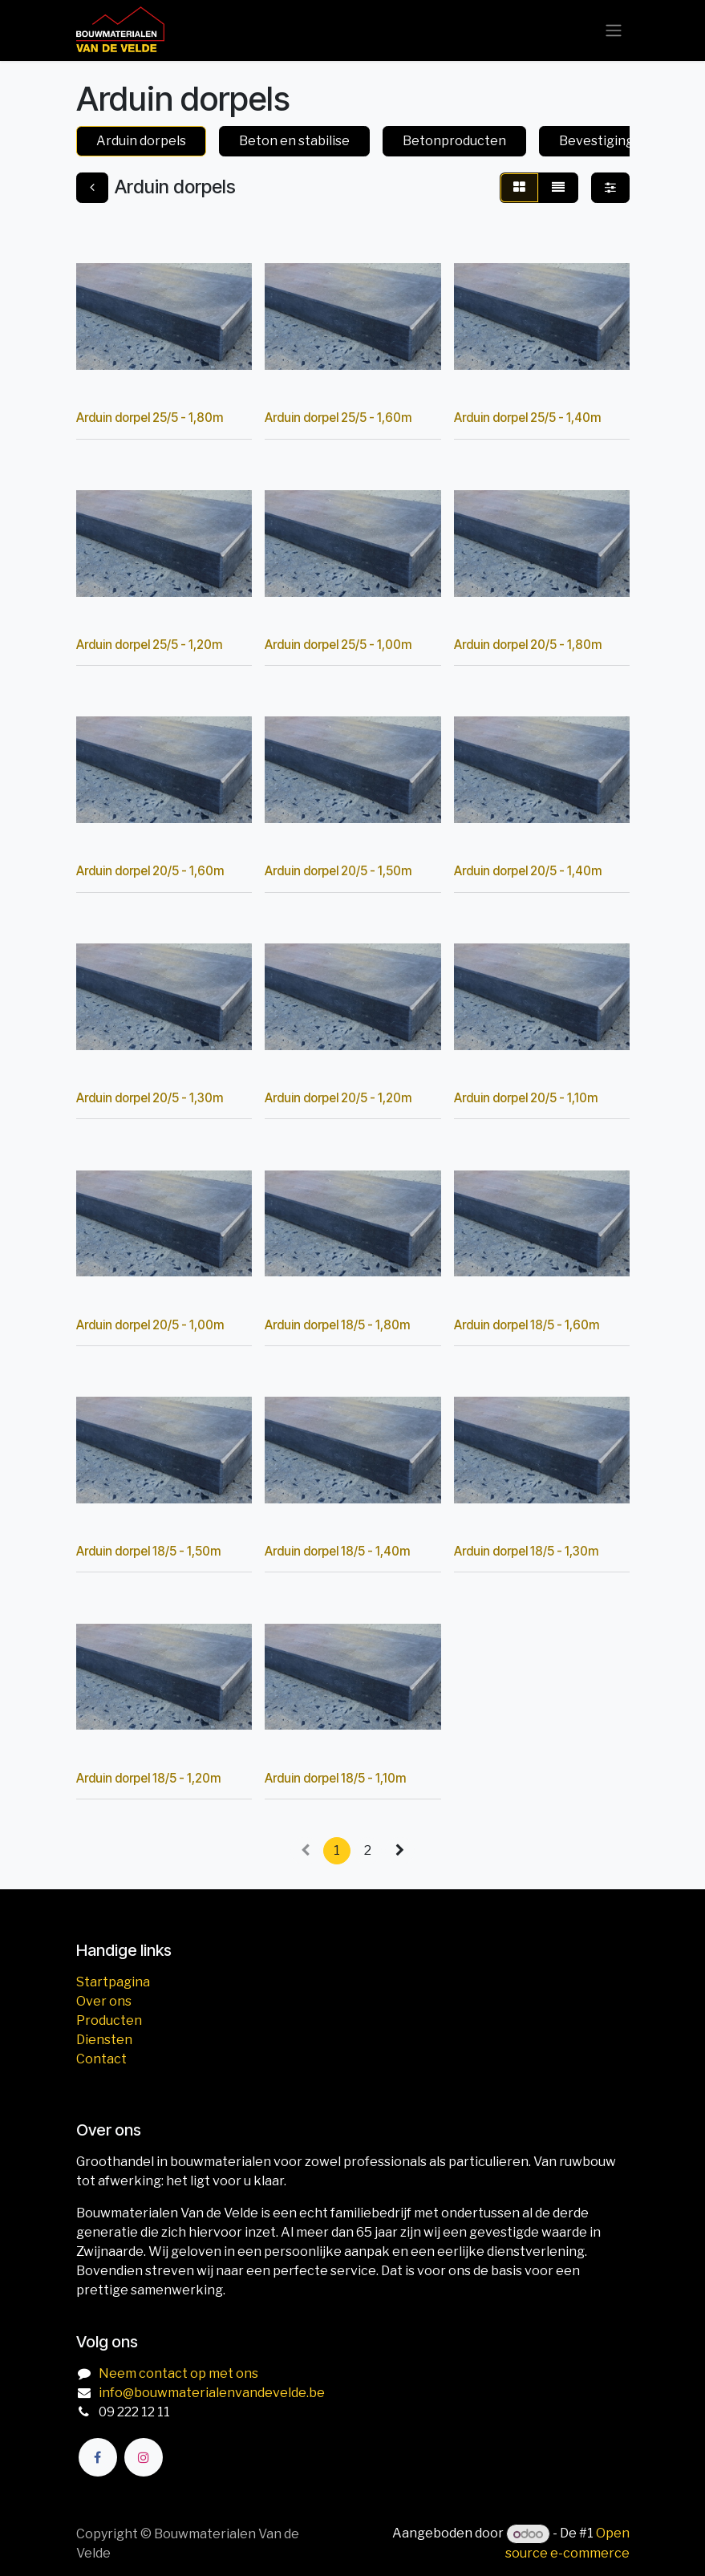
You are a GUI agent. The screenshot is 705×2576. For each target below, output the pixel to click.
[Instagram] (143, 2457)
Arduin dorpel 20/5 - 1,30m (149, 1097)
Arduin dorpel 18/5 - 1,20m (148, 1777)
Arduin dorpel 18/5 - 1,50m (148, 1551)
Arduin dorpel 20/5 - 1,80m (527, 643)
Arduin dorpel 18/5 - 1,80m (337, 1324)
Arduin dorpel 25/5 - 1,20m (149, 643)
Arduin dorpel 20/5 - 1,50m (338, 870)
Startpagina (113, 1982)
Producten (109, 2020)
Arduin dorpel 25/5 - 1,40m (526, 417)
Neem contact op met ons (178, 2373)
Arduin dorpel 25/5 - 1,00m (338, 643)
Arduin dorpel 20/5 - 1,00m (150, 1324)
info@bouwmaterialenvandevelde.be (212, 2392)
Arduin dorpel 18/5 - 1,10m (335, 1777)
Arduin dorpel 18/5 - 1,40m (337, 1551)
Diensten (104, 2039)
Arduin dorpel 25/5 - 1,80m (149, 417)
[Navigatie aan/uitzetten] (614, 30)
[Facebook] (98, 2457)
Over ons (104, 2001)
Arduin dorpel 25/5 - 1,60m (338, 417)
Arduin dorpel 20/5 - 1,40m (527, 870)
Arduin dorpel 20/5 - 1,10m (525, 1097)
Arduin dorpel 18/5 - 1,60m (525, 1324)
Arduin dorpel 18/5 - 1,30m (525, 1551)
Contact (101, 2059)
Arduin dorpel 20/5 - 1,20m (338, 1097)
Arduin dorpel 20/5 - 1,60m (150, 870)
